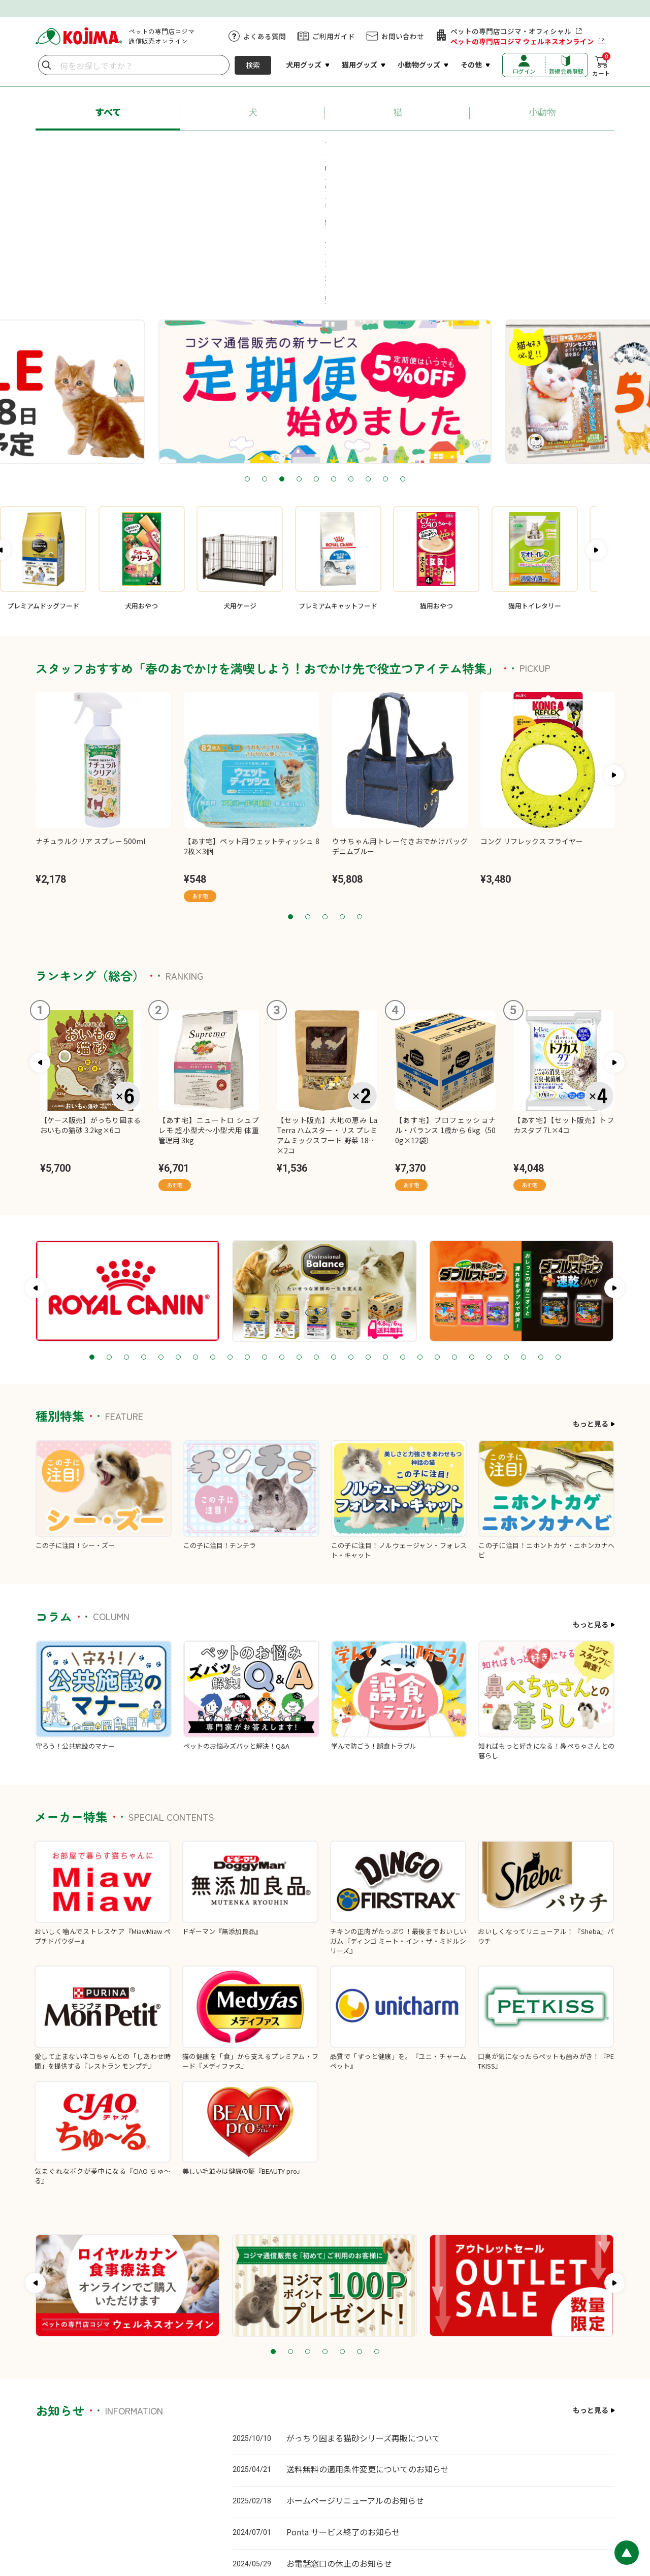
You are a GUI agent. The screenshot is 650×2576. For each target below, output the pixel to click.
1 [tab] (247, 349)
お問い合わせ (402, 36)
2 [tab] (265, 349)
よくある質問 (264, 36)
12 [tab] (282, 1227)
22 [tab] (454, 1227)
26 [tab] (524, 1227)
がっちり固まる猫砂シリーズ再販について (363, 2307)
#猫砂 (417, 148)
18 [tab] (385, 1227)
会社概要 (601, 2509)
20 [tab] (420, 1227)
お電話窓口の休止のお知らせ (339, 2432)
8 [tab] (368, 349)
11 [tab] (265, 1227)
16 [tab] (351, 1227)
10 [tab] (403, 349)
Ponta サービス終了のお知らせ (343, 2401)
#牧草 (350, 167)
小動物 (542, 111)
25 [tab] (506, 1227)
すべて (108, 111)
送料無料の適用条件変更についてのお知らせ (367, 2338)
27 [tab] (541, 1227)
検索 (253, 65)
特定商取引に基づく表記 (543, 2509)
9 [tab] (385, 349)
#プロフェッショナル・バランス (197, 148)
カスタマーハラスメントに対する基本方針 (362, 2509)
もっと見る (590, 1293)
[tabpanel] (292, 260)
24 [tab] (489, 1227)
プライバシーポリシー (466, 2509)
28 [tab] (558, 1227)
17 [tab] (368, 1227)
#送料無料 (538, 148)
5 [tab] (316, 349)
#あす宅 (108, 148)
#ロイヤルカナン (300, 148)
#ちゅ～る (367, 148)
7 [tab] (351, 349)
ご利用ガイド (333, 36)
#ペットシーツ (474, 148)
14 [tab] (316, 1227)
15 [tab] (334, 1227)
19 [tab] (403, 1227)
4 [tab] (299, 349)
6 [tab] (334, 349)
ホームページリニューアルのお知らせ (355, 2370)
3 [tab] (282, 349)
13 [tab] (299, 1227)
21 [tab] (437, 1227)
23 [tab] (472, 1227)
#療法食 (303, 167)
